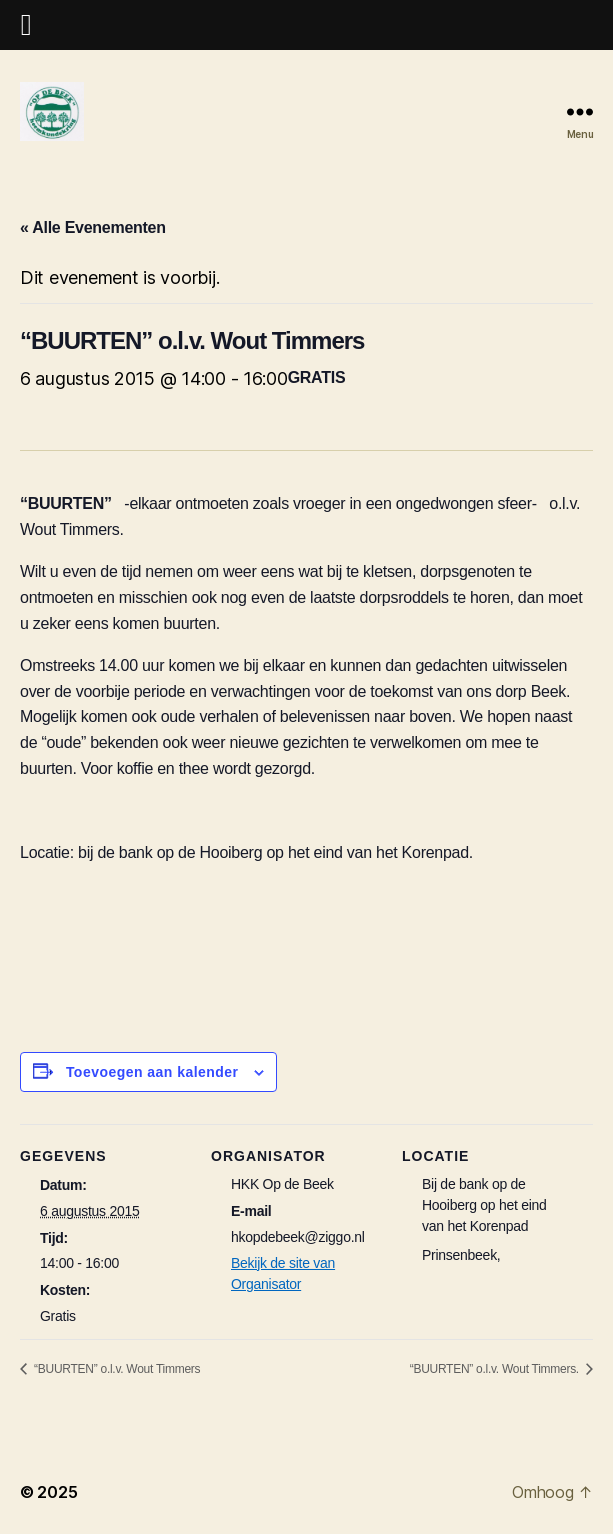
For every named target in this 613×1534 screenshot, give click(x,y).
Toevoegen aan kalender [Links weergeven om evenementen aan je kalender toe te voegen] (152, 1072)
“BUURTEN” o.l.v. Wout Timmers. (496, 1369)
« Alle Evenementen (93, 227)
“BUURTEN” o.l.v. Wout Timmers (115, 1369)
